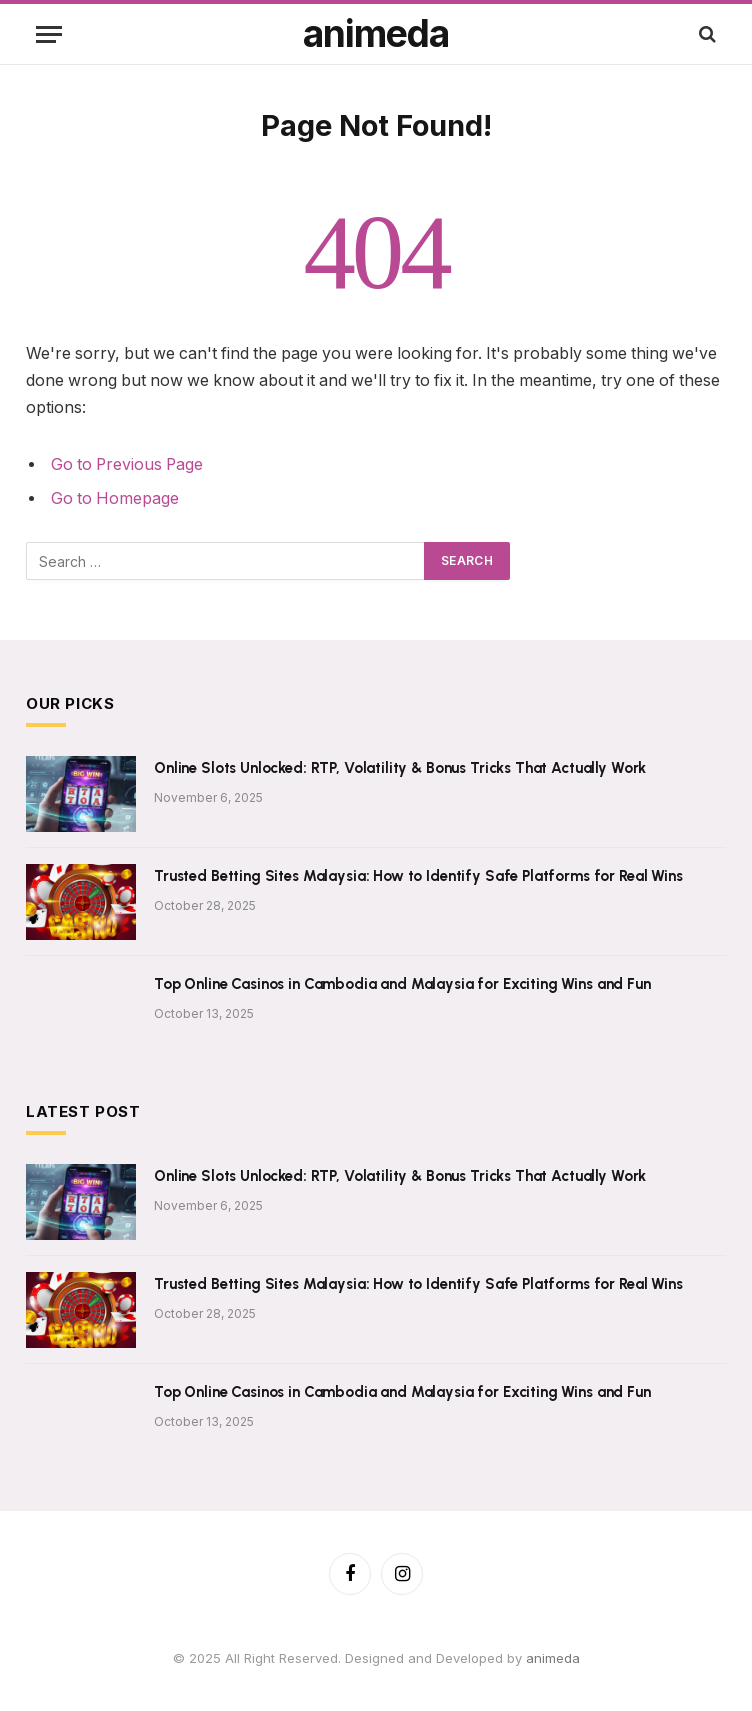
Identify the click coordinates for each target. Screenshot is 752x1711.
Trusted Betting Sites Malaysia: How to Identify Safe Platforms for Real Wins (418, 876)
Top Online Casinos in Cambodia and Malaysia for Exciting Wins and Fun (402, 984)
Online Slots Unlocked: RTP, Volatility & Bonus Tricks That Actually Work (400, 768)
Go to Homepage (115, 498)
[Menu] (49, 34)
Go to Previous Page (127, 464)
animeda (553, 1658)
